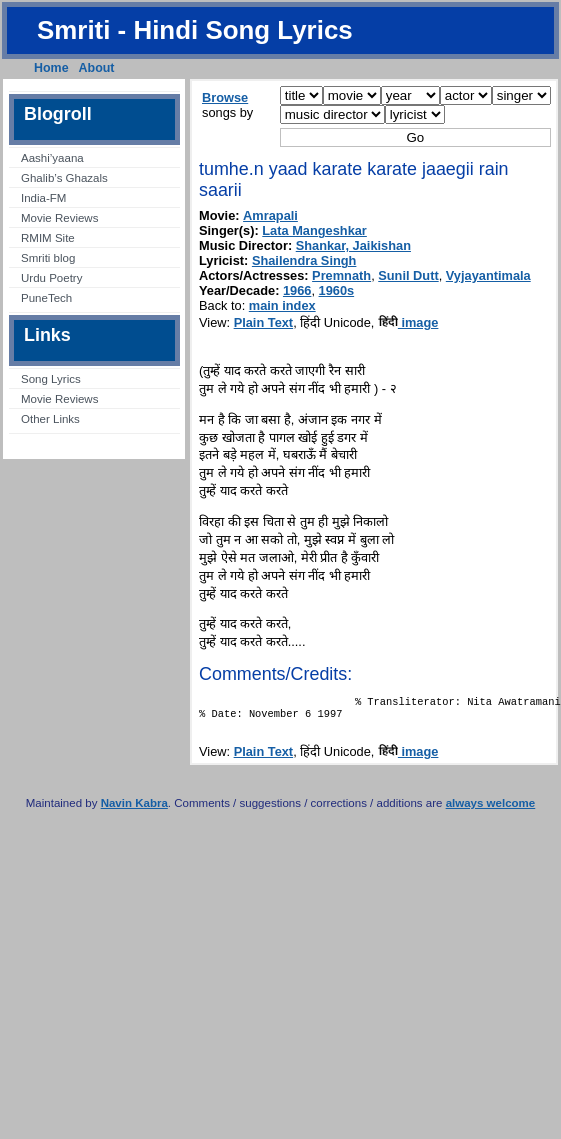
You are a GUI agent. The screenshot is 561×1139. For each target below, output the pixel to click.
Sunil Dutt (408, 275)
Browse (225, 97)
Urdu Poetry (51, 278)
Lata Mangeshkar (314, 230)
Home (51, 68)
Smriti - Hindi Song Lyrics (195, 30)
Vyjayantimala (488, 275)
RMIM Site (48, 238)
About (97, 68)
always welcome (491, 809)
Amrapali (270, 215)
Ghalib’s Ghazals (64, 178)
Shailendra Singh (304, 260)
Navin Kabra (134, 809)
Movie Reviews (59, 218)
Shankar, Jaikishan (353, 245)
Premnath (341, 275)
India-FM (43, 198)
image (408, 322)
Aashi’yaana (52, 158)
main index (282, 305)
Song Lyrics (51, 379)
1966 (297, 290)
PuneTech (46, 298)
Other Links (50, 419)
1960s (337, 290)
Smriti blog (48, 258)
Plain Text (264, 322)
